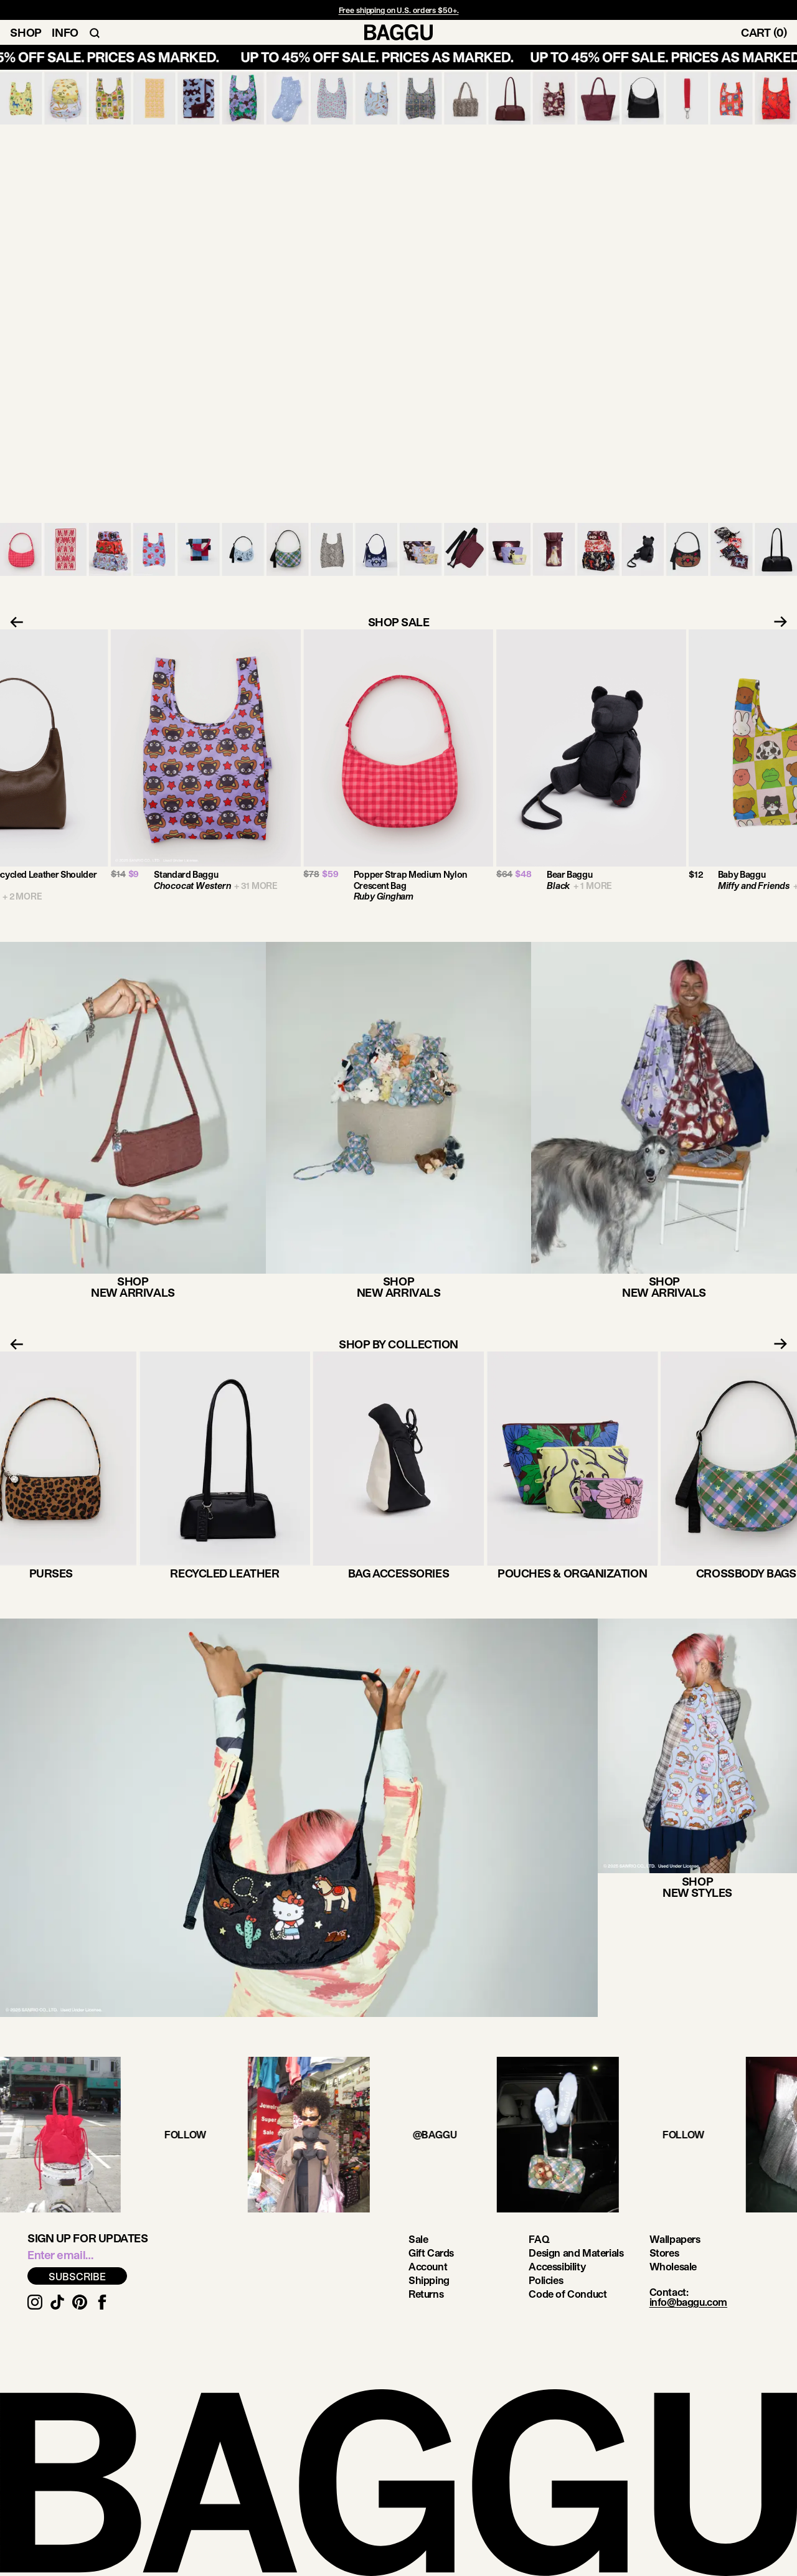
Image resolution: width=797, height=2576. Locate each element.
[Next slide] (785, 622)
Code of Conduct (567, 2294)
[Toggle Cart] (769, 32)
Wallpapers (674, 2239)
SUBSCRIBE (77, 2276)
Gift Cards (431, 2253)
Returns (425, 2294)
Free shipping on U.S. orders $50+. (399, 10)
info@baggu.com (688, 2302)
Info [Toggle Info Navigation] (65, 32)
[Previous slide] (12, 622)
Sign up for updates (87, 2238)
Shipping (429, 2280)
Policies (546, 2280)
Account (427, 2266)
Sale (418, 2239)
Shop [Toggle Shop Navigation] (26, 32)
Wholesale (673, 2266)
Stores (664, 2253)
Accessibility (557, 2266)
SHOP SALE (399, 622)
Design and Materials (576, 2253)
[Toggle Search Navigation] (94, 32)
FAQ (539, 2239)
